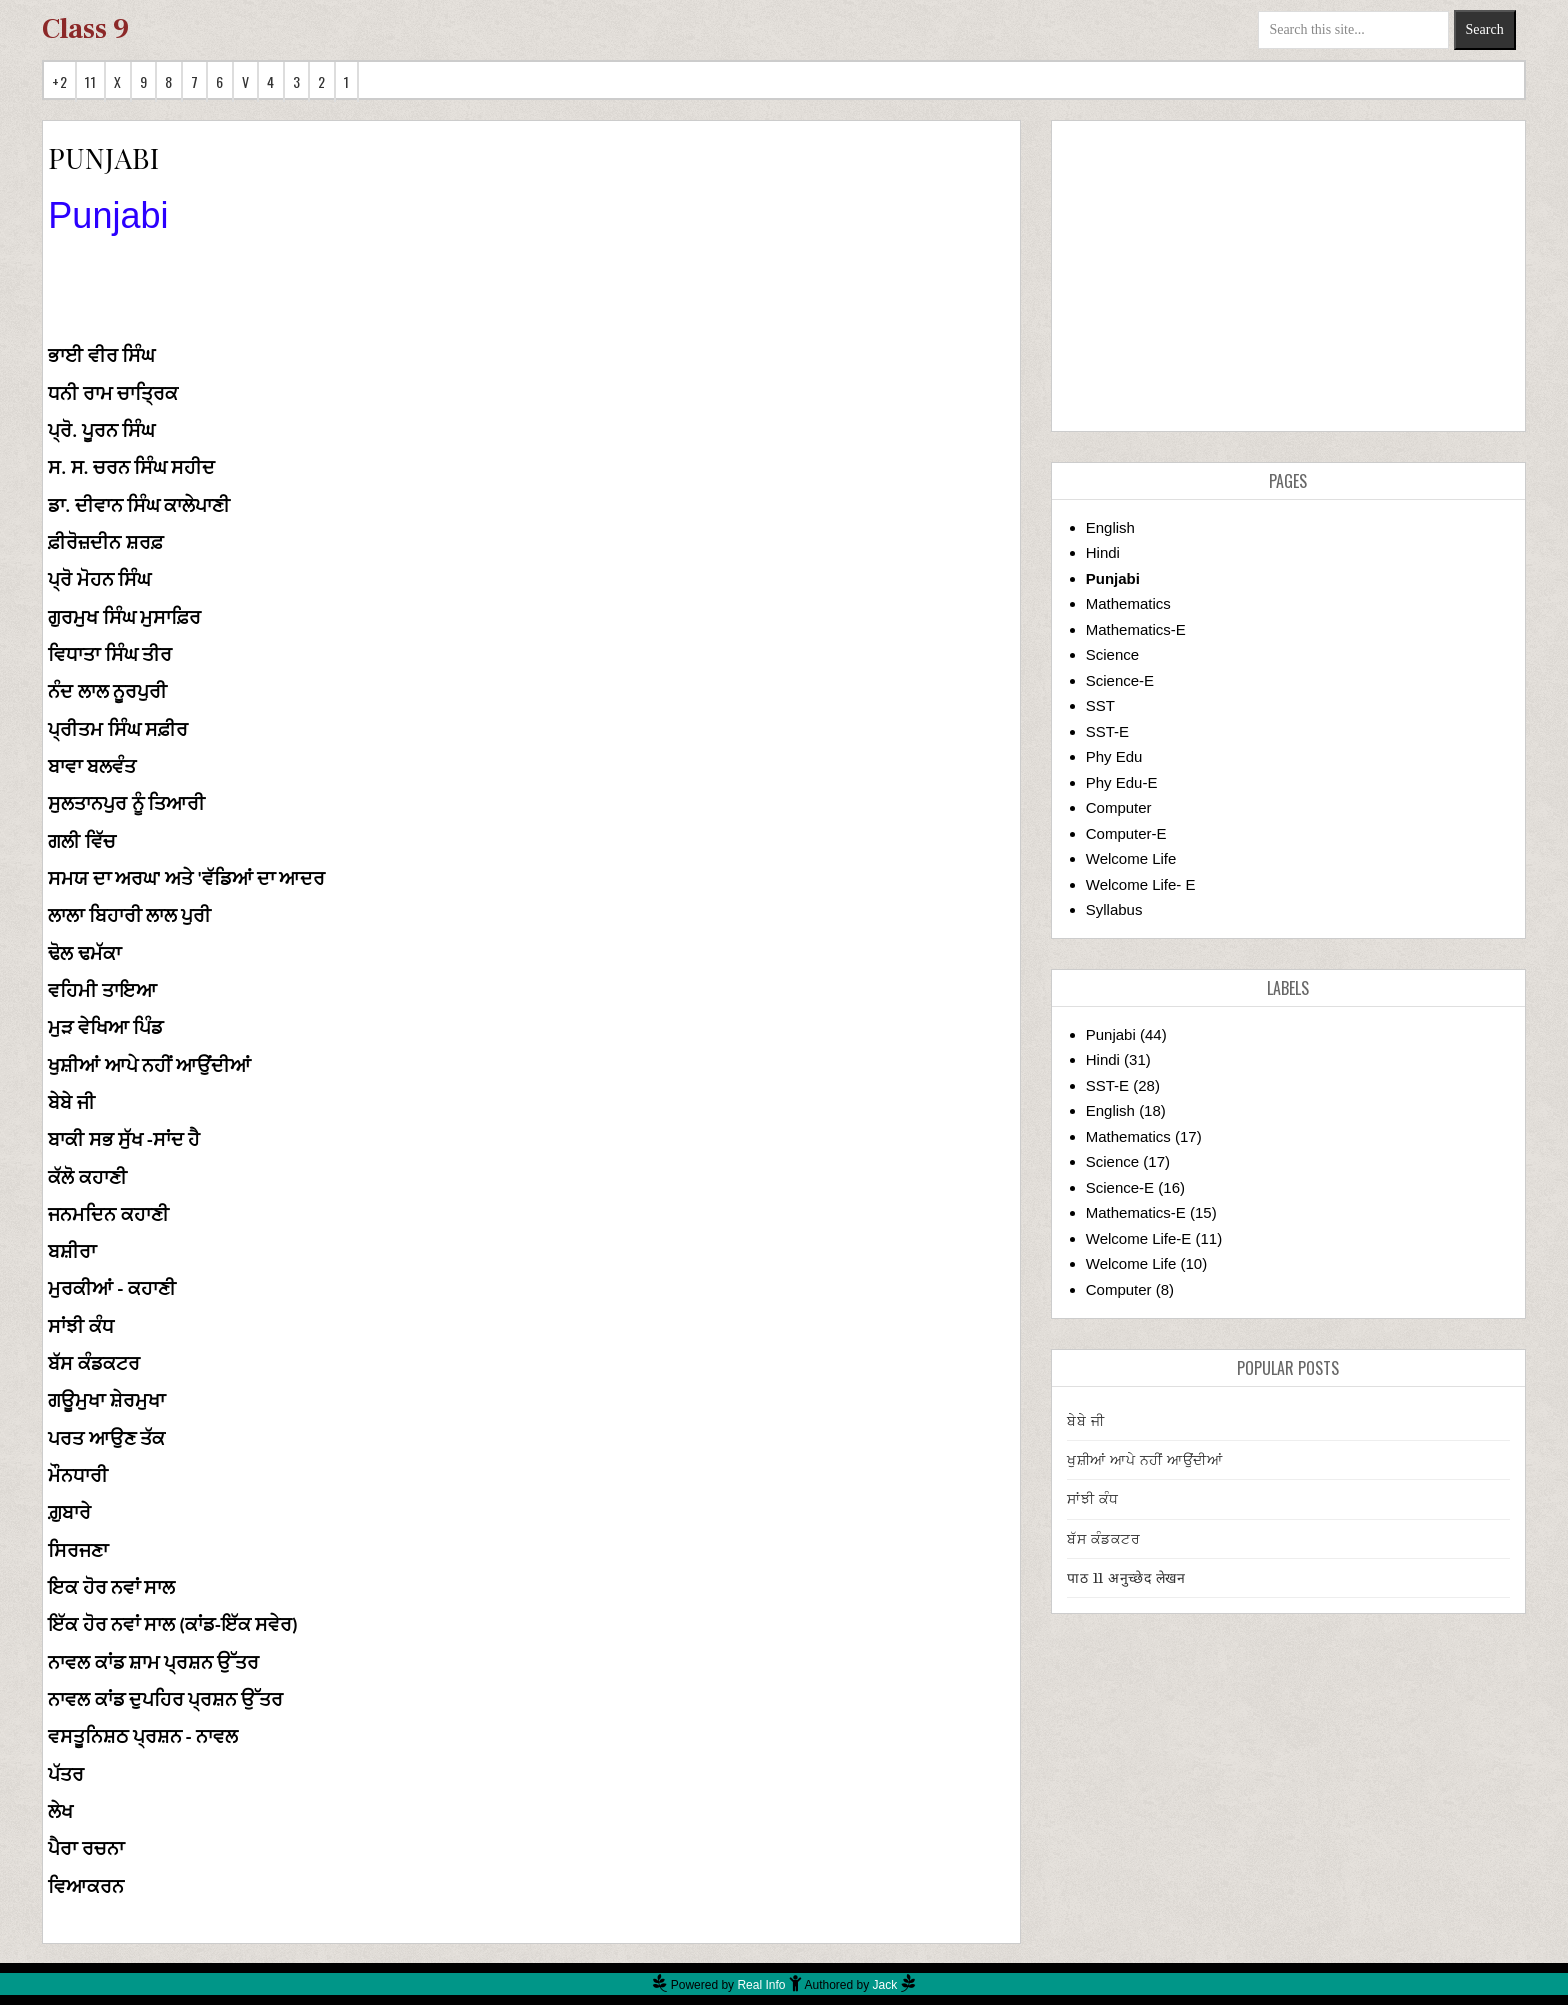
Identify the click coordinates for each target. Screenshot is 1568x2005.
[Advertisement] (1288, 276)
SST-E (1107, 731)
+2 (59, 81)
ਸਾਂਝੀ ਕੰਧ (1093, 1499)
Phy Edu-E (1122, 782)
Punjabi (1113, 578)
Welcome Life (1131, 858)
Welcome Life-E (1139, 1238)
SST (1100, 705)
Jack (885, 1985)
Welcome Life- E (1141, 884)
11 (90, 81)
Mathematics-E (1136, 629)
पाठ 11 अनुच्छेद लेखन (1126, 1578)
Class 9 (85, 29)
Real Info (761, 1985)
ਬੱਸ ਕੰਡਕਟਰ (1103, 1539)
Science (1112, 654)
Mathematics (1128, 603)
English (1110, 527)
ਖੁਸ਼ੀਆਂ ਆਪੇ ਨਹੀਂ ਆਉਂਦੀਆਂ (1144, 1460)
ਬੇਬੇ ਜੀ (1085, 1421)
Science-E (1120, 680)
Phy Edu (1114, 756)
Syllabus (1114, 909)
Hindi (1103, 552)
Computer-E (1126, 833)
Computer (1119, 807)
